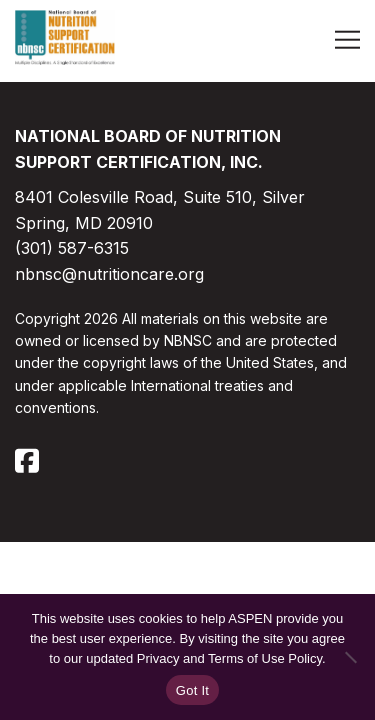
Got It (192, 690)
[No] (350, 657)
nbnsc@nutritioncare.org (109, 274)
